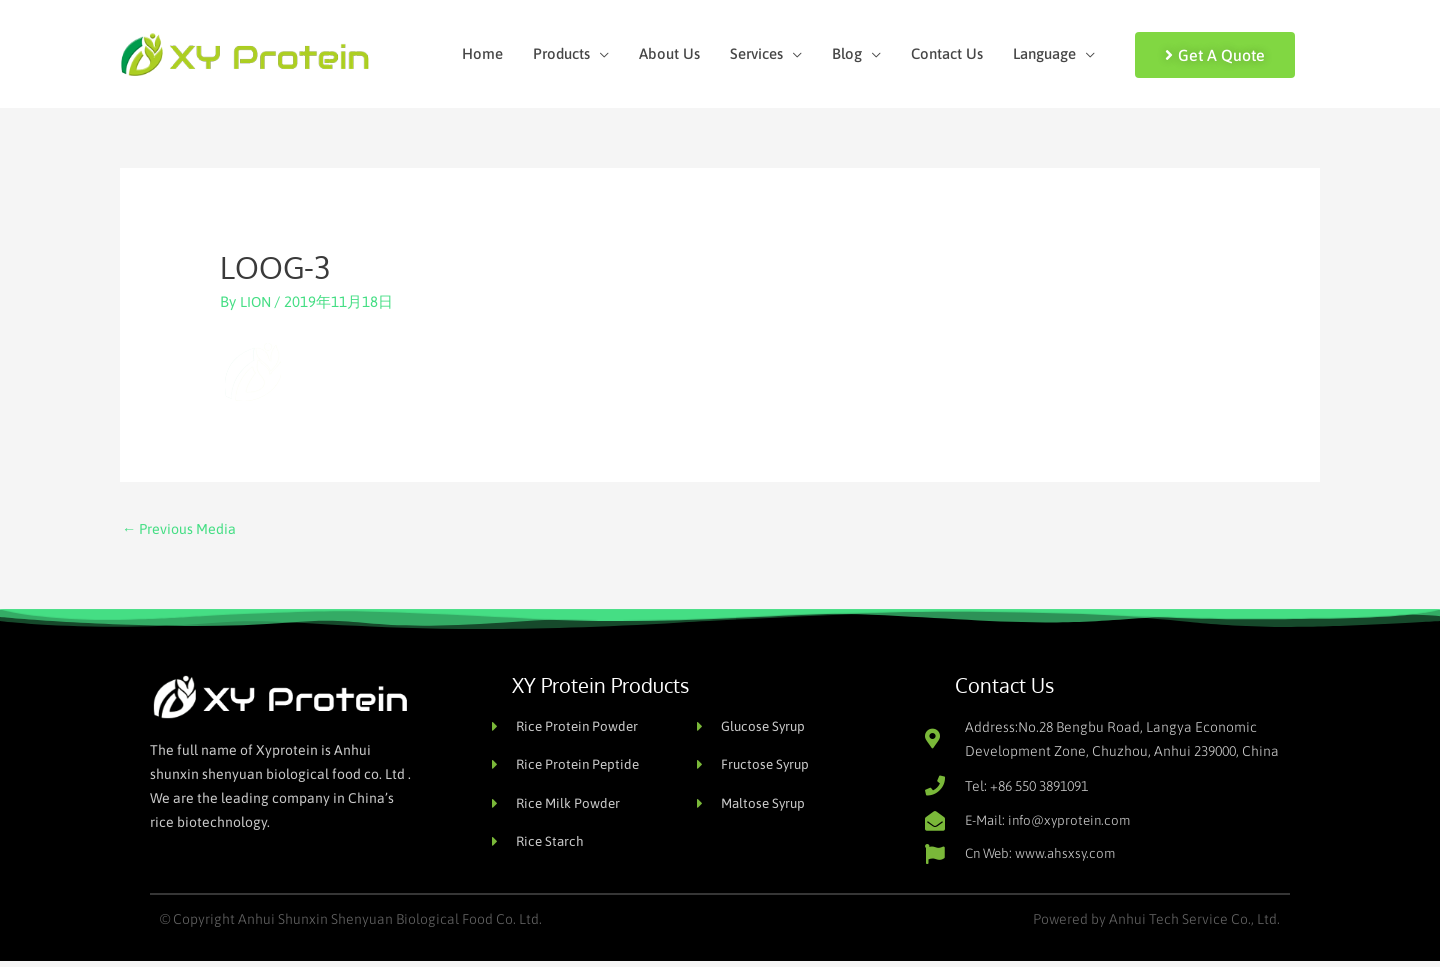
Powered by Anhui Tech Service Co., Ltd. (1156, 925)
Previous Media (182, 531)
